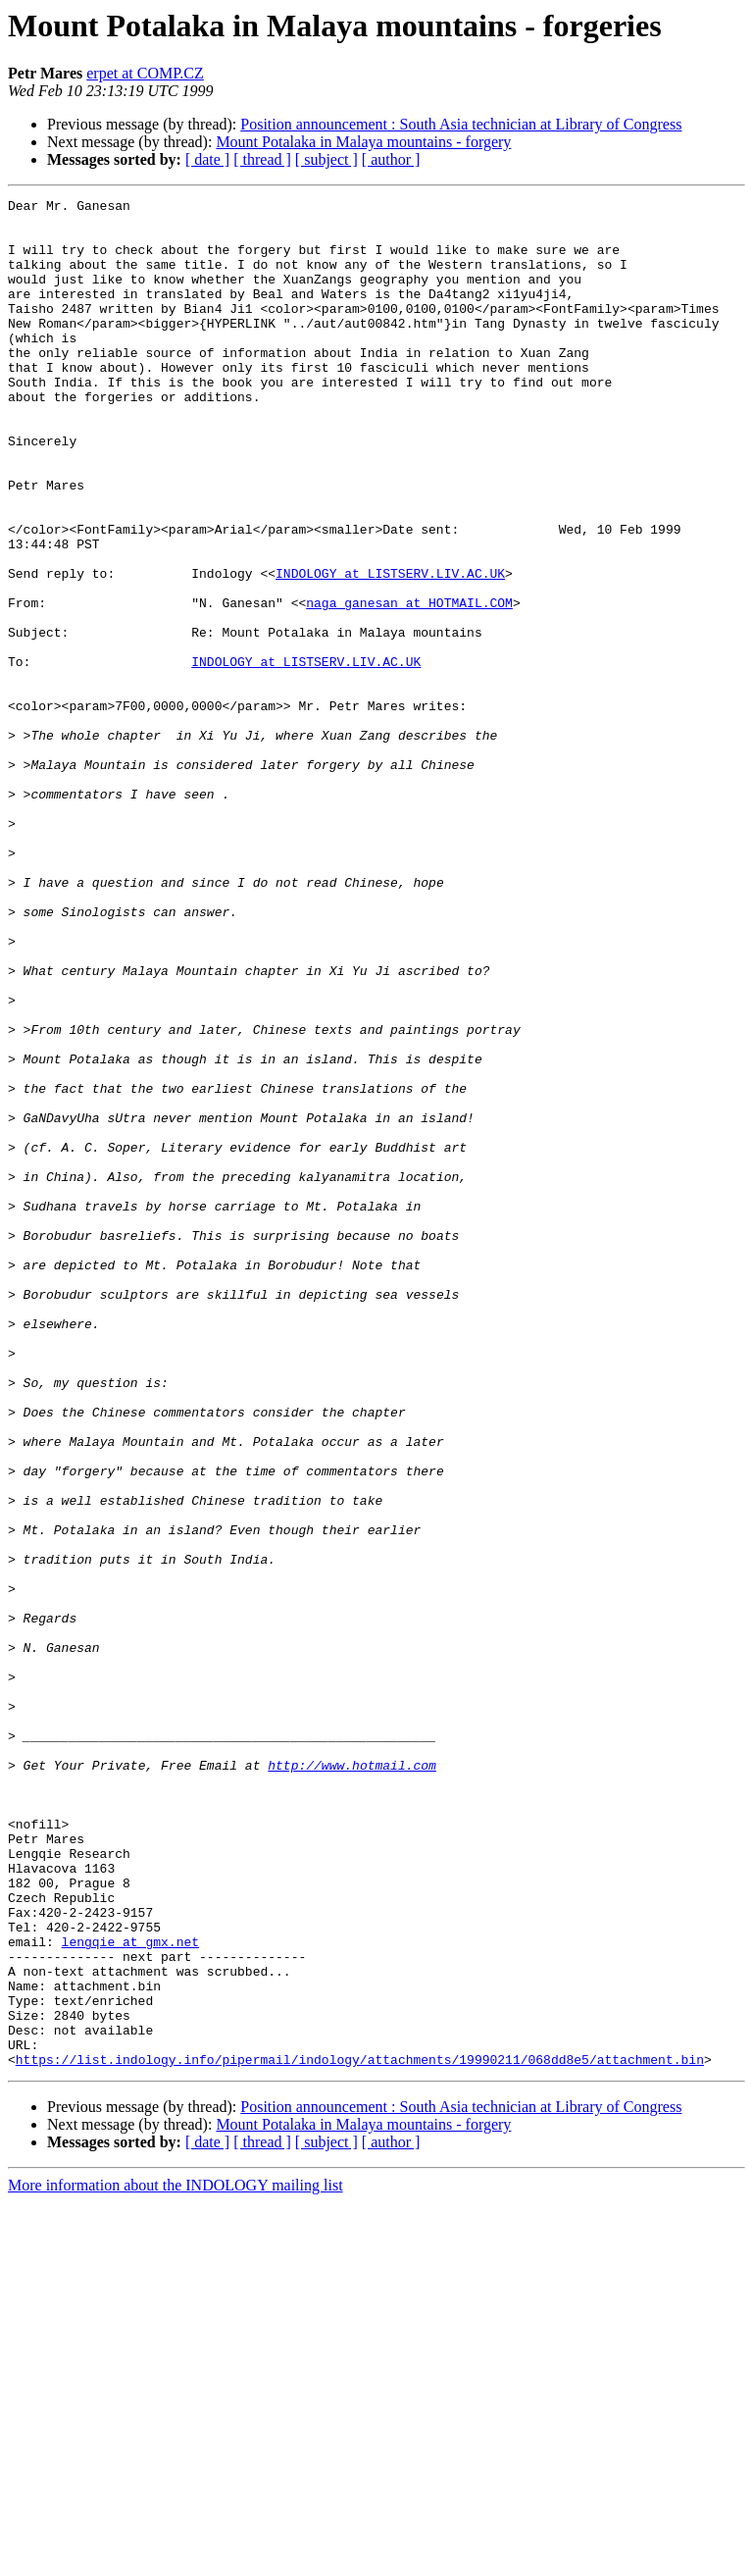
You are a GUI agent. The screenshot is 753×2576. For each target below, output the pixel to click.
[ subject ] (326, 159)
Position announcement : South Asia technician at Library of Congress (460, 124)
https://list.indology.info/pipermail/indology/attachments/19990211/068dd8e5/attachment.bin (360, 2433)
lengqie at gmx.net (130, 2291)
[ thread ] (262, 159)
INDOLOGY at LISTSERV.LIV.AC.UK (390, 649)
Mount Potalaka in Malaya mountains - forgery (363, 141)
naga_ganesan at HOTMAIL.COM (409, 685)
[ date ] (207, 159)
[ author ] (391, 159)
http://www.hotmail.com (352, 2079)
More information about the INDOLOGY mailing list (175, 2558)
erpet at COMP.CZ (145, 73)
